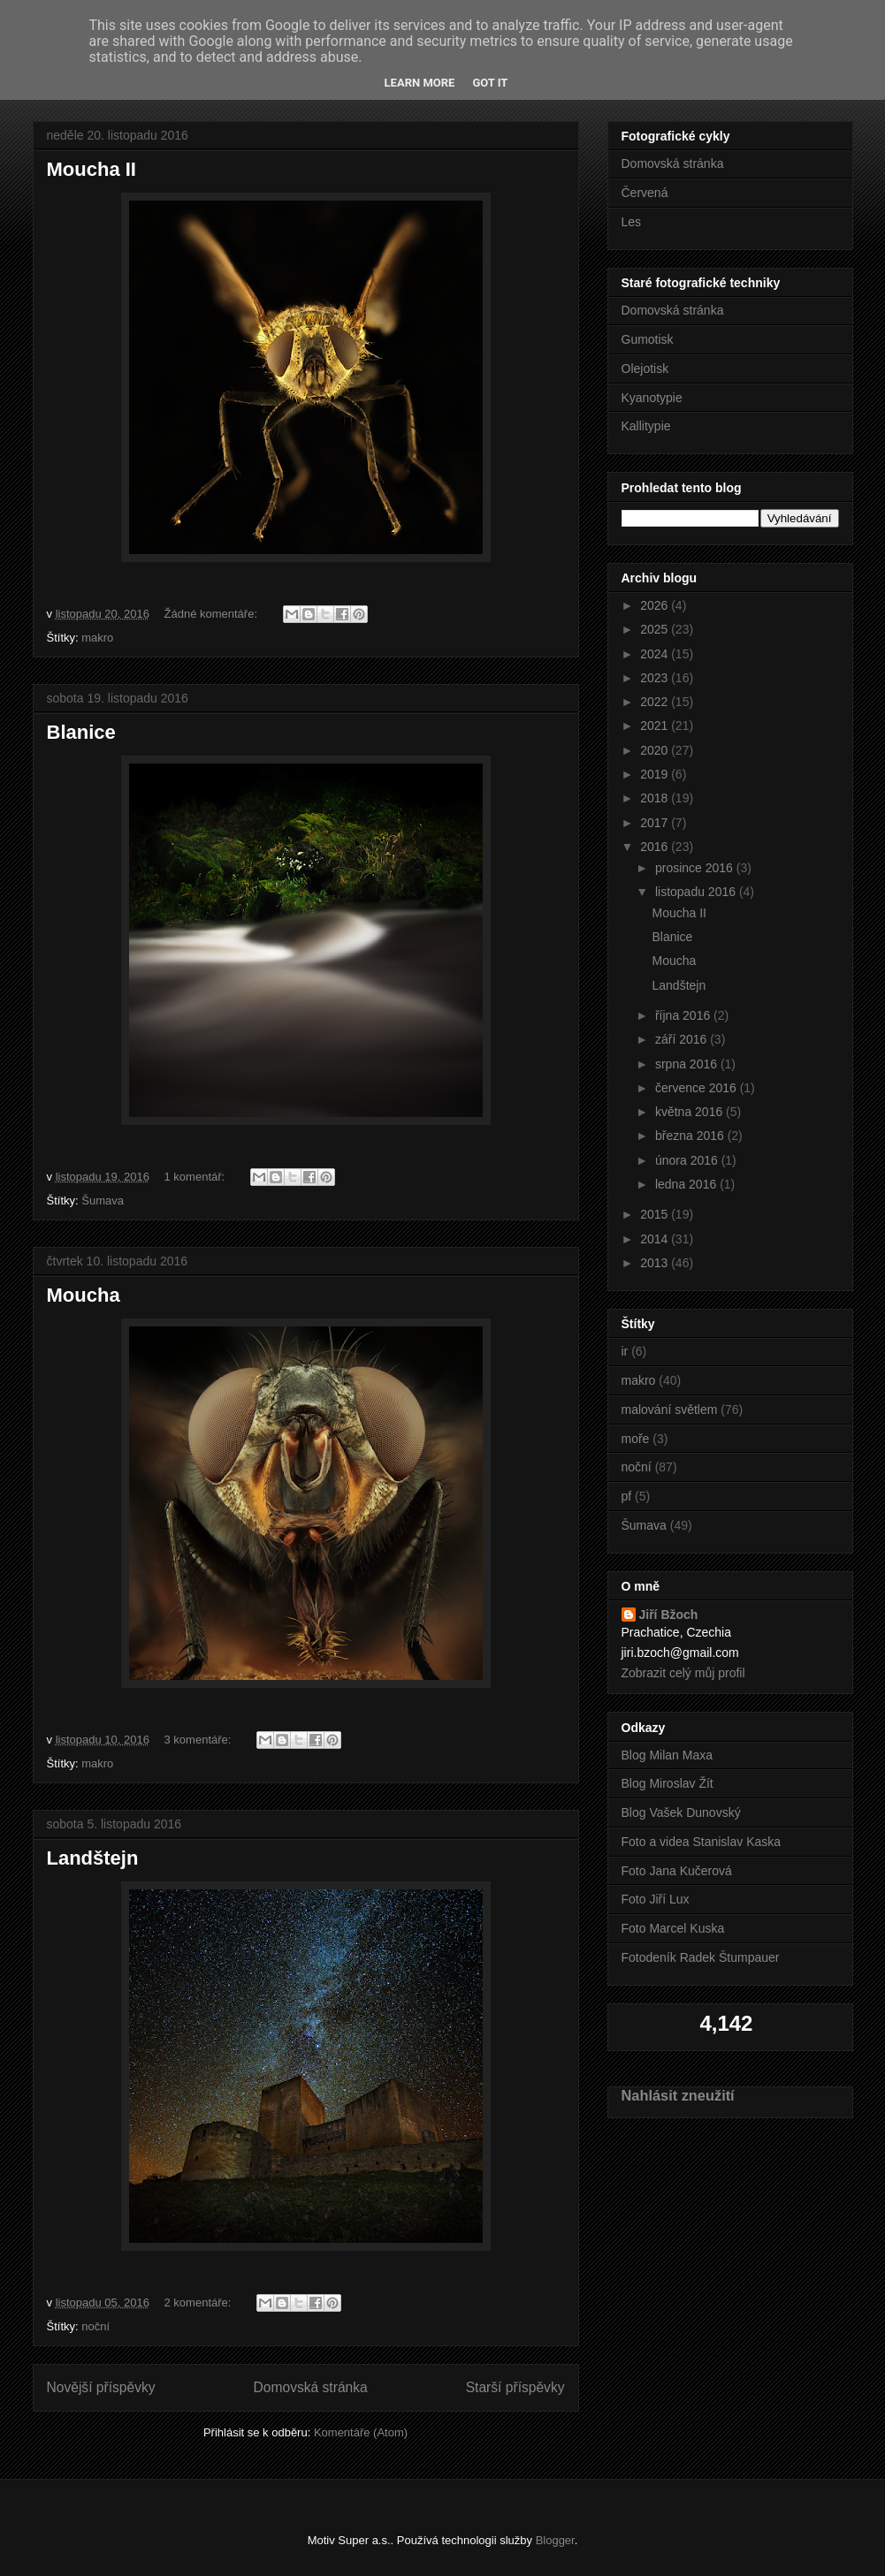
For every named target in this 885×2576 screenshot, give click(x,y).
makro (97, 637)
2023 (655, 678)
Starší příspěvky (515, 2387)
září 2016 (682, 1039)
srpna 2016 (688, 1064)
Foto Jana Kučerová (677, 1871)
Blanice (81, 732)
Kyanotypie (652, 398)
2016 (655, 847)
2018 (655, 798)
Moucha (83, 1295)
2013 (655, 1263)
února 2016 (688, 1160)
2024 (655, 654)
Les (632, 222)
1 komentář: (196, 1176)
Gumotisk (648, 339)
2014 (655, 1239)
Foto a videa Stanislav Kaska (702, 1842)
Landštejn (93, 1858)
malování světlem (670, 1409)
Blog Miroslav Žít (667, 1783)
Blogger (555, 2540)
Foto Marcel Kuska (673, 1928)
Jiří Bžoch (668, 1614)
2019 (655, 774)
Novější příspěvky (101, 2387)
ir (625, 1351)
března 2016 (691, 1135)
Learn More (420, 82)
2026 (655, 605)
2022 (655, 702)
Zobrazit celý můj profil (683, 1673)
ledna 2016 (687, 1184)
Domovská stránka (311, 2387)
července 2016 (697, 1088)
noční (95, 2326)
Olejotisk (645, 368)
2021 (655, 725)
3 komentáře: (199, 1739)
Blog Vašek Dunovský (681, 1812)
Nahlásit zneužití (678, 2095)
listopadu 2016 (697, 892)
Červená (645, 193)
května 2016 (690, 1112)
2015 (655, 1214)
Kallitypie (646, 426)
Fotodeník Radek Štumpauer (701, 1957)
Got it (489, 82)
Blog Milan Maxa (667, 1755)
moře (636, 1439)
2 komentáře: (199, 2302)
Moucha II (91, 169)
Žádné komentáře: (212, 613)
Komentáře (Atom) (361, 2432)
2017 (655, 823)
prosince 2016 (695, 868)
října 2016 (684, 1015)
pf (627, 1496)
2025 (655, 629)
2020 (655, 750)
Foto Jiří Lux (656, 1899)
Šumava (102, 1200)
